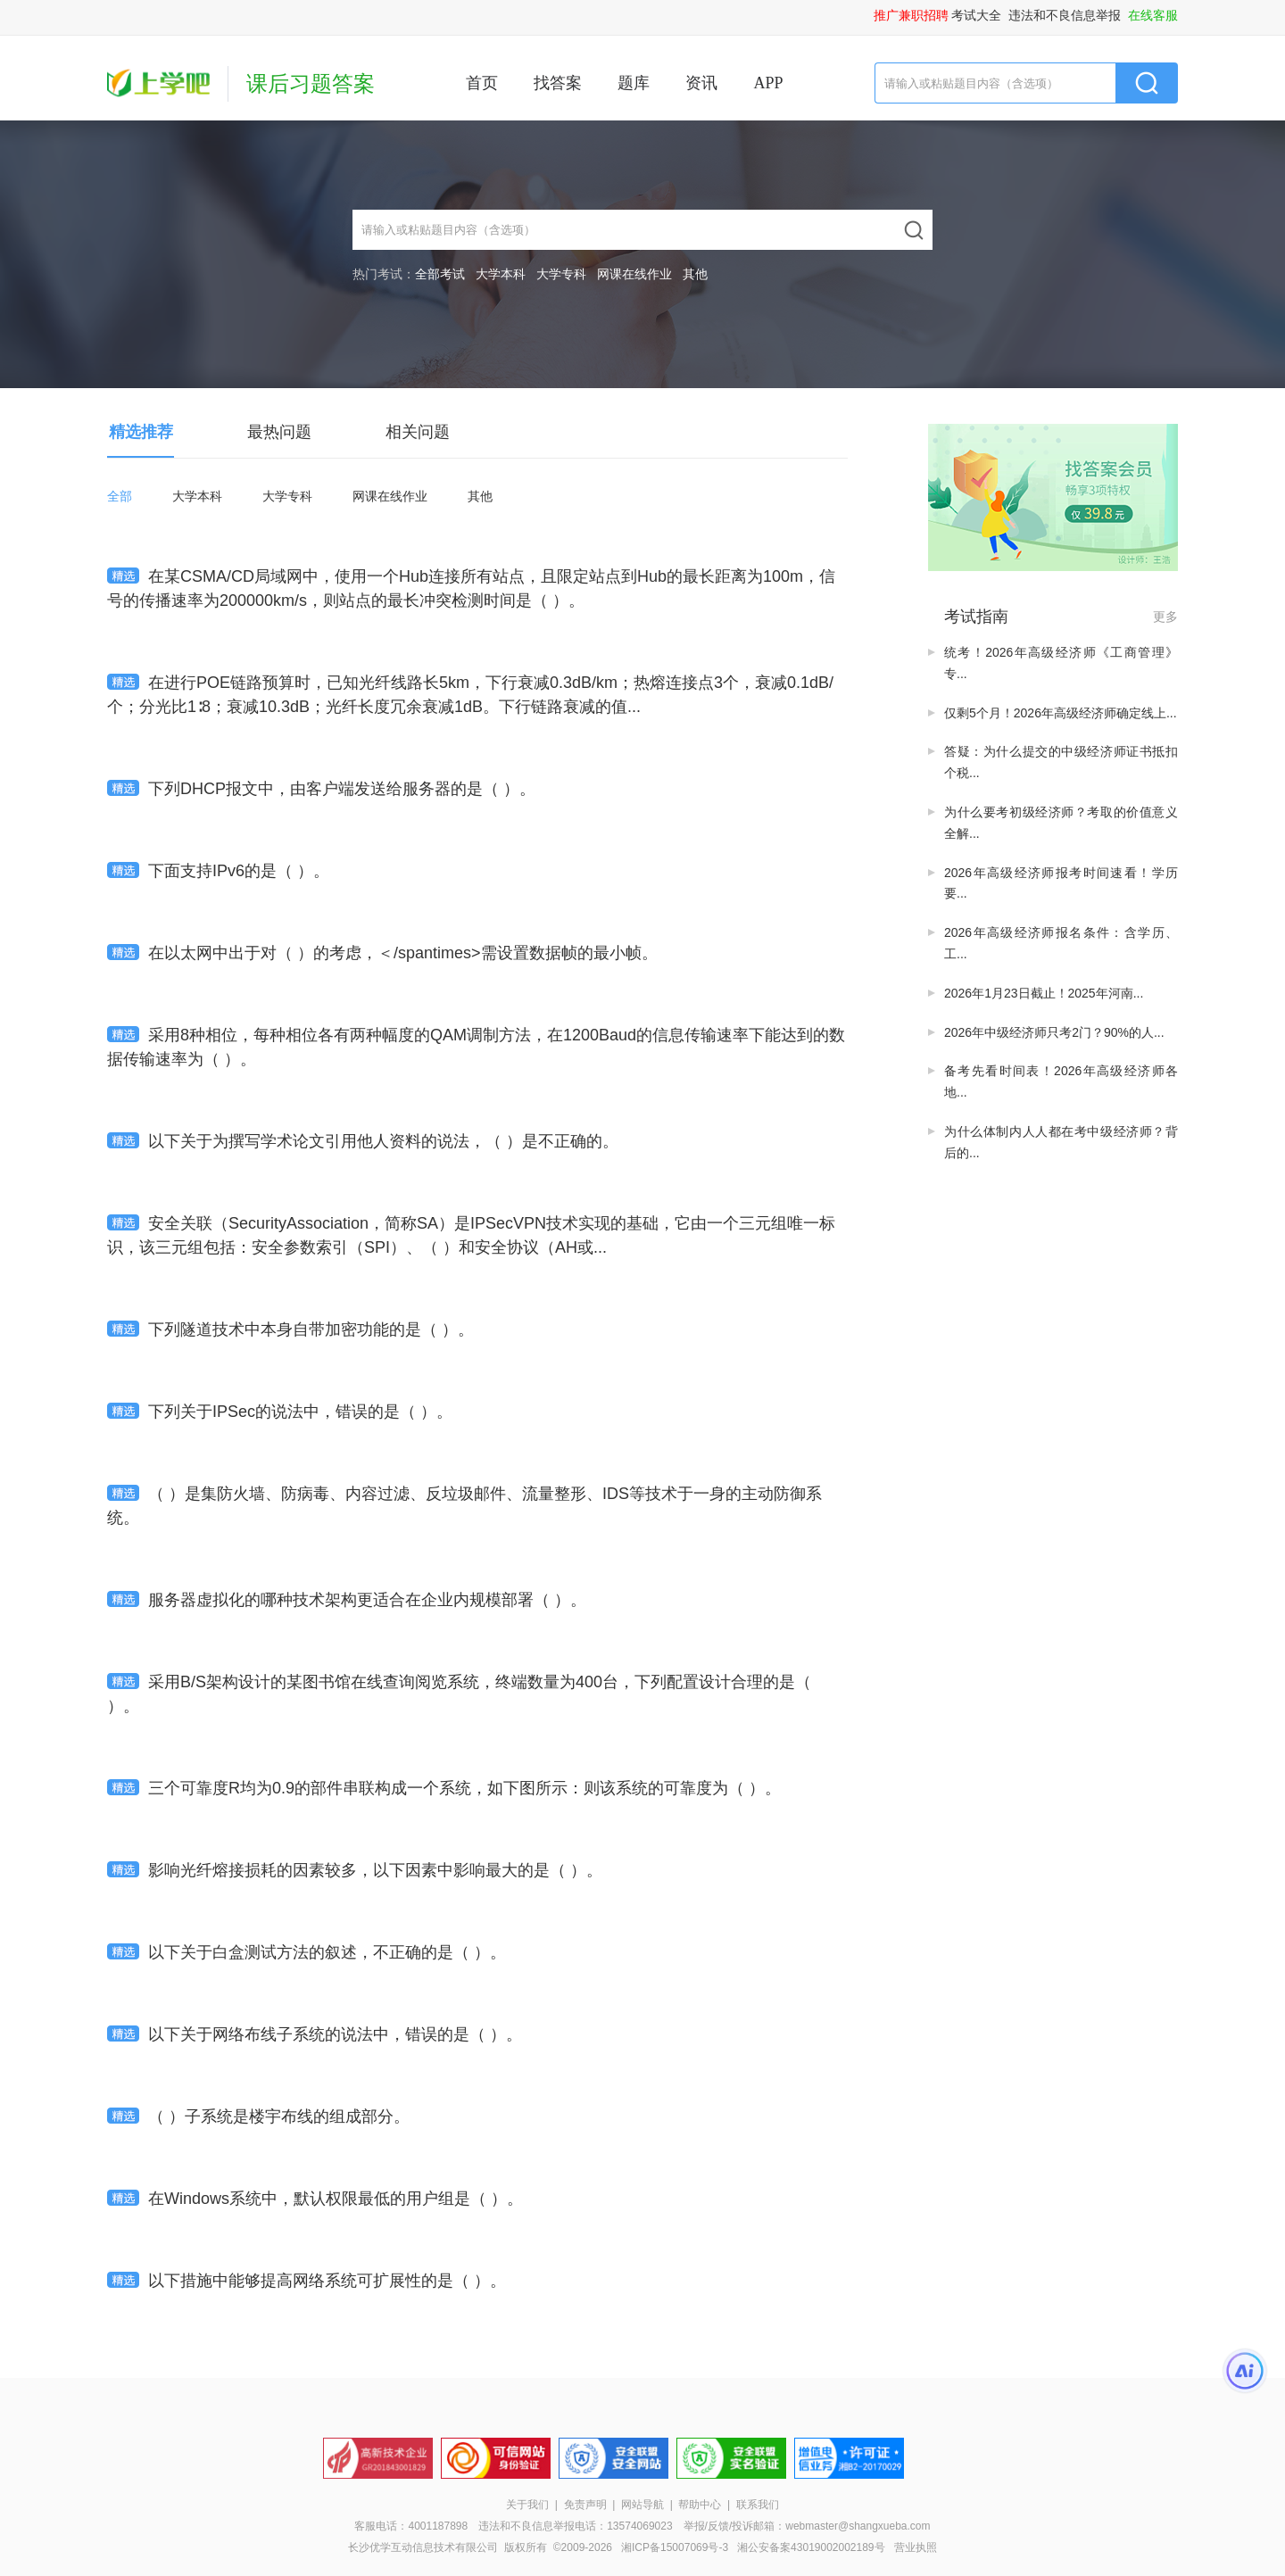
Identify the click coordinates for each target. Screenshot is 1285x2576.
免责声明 (585, 2504)
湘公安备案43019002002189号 (810, 2547)
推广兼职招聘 (911, 15)
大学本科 (501, 274)
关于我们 (527, 2504)
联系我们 (757, 2504)
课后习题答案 (310, 83)
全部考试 (440, 274)
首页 (482, 83)
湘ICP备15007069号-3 (674, 2547)
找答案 (558, 83)
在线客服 (1153, 15)
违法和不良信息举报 (1064, 15)
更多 (1165, 616)
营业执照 (915, 2547)
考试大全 (976, 15)
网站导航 (642, 2504)
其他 (695, 274)
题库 (634, 83)
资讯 (701, 83)
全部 (119, 496)
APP (768, 83)
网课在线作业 (634, 274)
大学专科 (561, 274)
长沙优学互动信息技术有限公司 (423, 2547)
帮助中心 (699, 2504)
